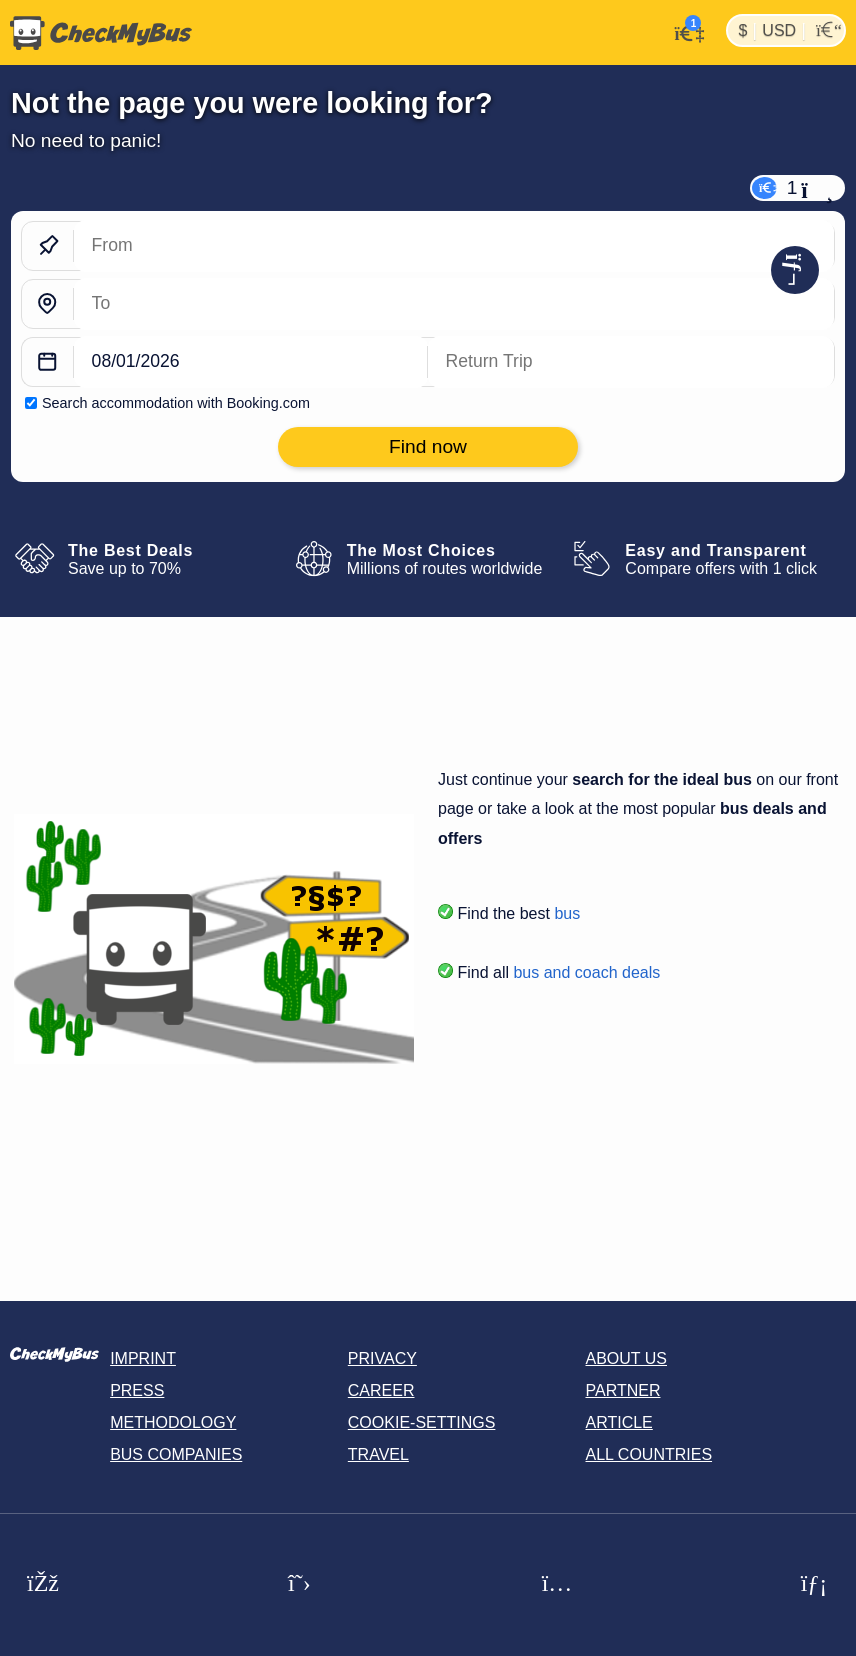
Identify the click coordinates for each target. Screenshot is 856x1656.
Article (619, 1422)
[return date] (631, 362)
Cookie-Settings (422, 1422)
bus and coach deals (586, 972)
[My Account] (683, 31)
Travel (378, 1454)
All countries (649, 1454)
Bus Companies (176, 1454)
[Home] (96, 33)
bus (567, 913)
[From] (454, 246)
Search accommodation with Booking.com (176, 403)
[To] (454, 304)
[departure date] (251, 362)
